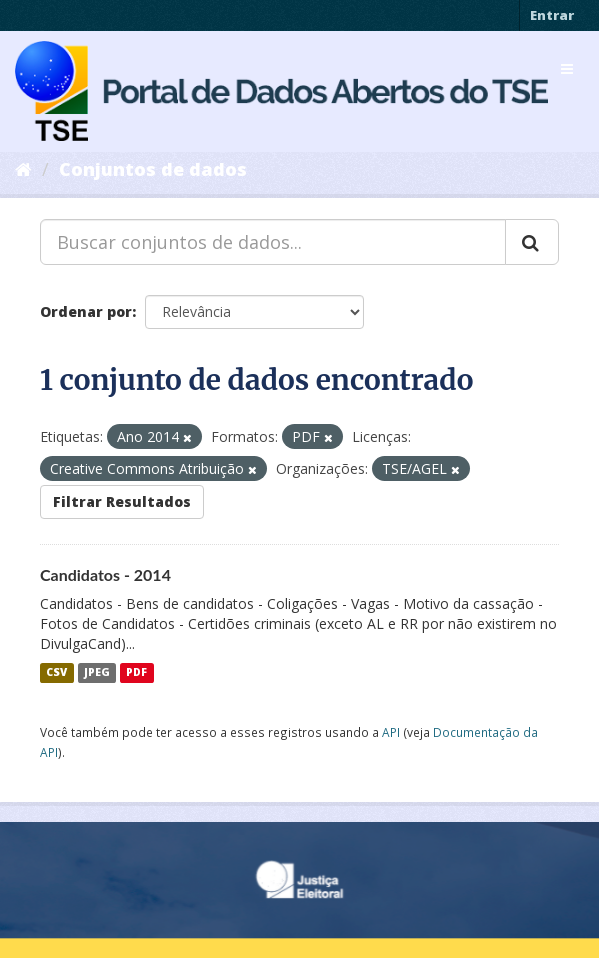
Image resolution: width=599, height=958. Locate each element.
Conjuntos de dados (153, 169)
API (391, 732)
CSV (56, 673)
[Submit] (532, 242)
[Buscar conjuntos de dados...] (273, 242)
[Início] (23, 169)
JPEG (97, 673)
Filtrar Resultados (122, 501)
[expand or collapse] (567, 69)
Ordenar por (86, 311)
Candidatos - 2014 (105, 574)
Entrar (552, 15)
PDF (136, 673)
